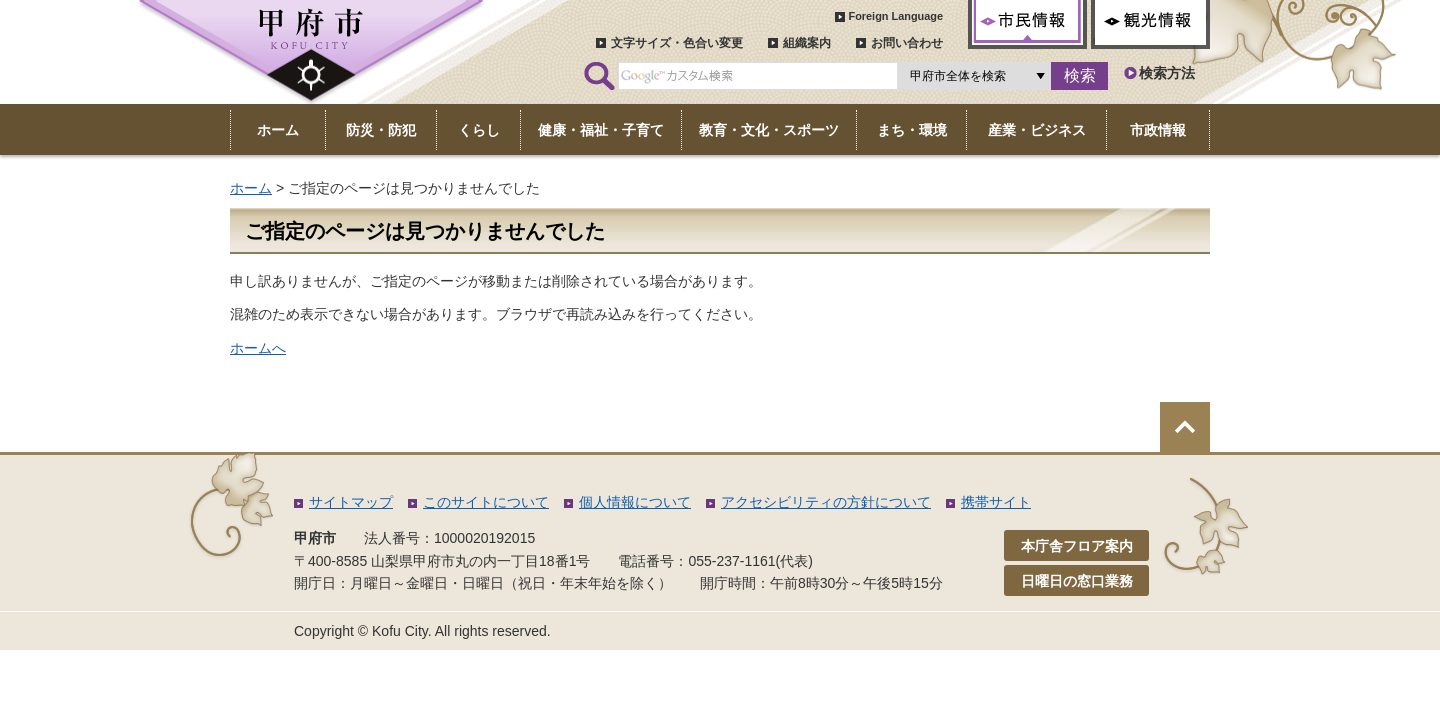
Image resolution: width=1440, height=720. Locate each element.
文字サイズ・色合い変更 (677, 43)
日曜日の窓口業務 (1077, 581)
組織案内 (807, 43)
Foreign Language (895, 16)
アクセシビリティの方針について (826, 502)
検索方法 (1167, 73)
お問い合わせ (907, 43)
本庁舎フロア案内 (1077, 546)
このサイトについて (486, 502)
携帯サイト (996, 502)
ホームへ (258, 348)
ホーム (251, 188)
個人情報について (635, 502)
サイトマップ (351, 502)
